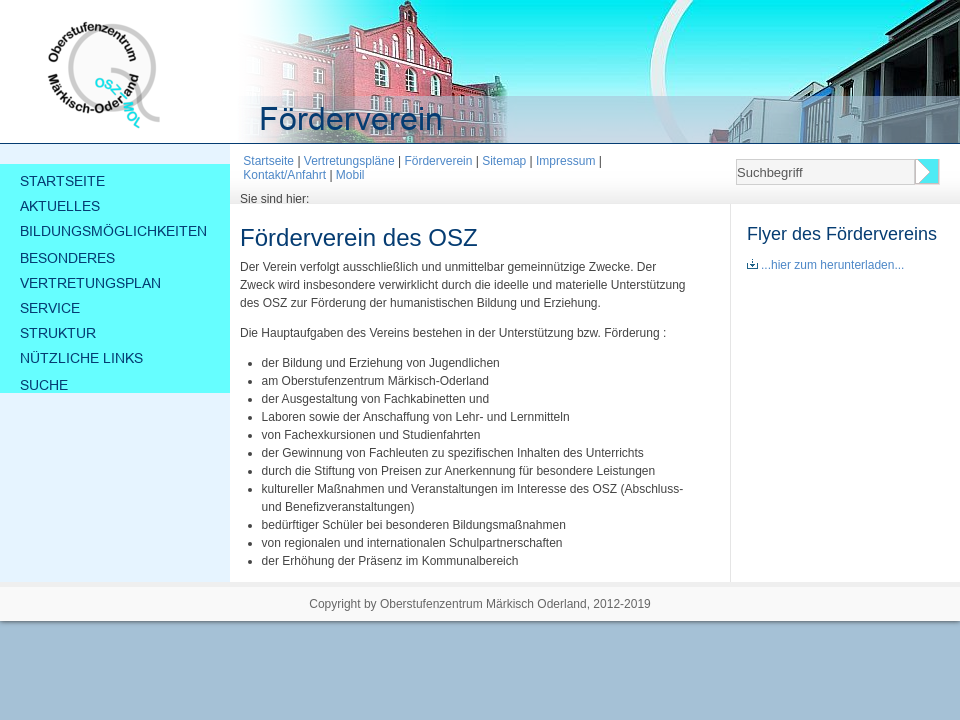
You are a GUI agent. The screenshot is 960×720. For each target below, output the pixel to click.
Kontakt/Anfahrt (284, 175)
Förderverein (438, 161)
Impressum (565, 161)
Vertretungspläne (349, 161)
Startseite (268, 161)
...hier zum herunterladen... (825, 265)
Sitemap (504, 161)
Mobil (350, 175)
